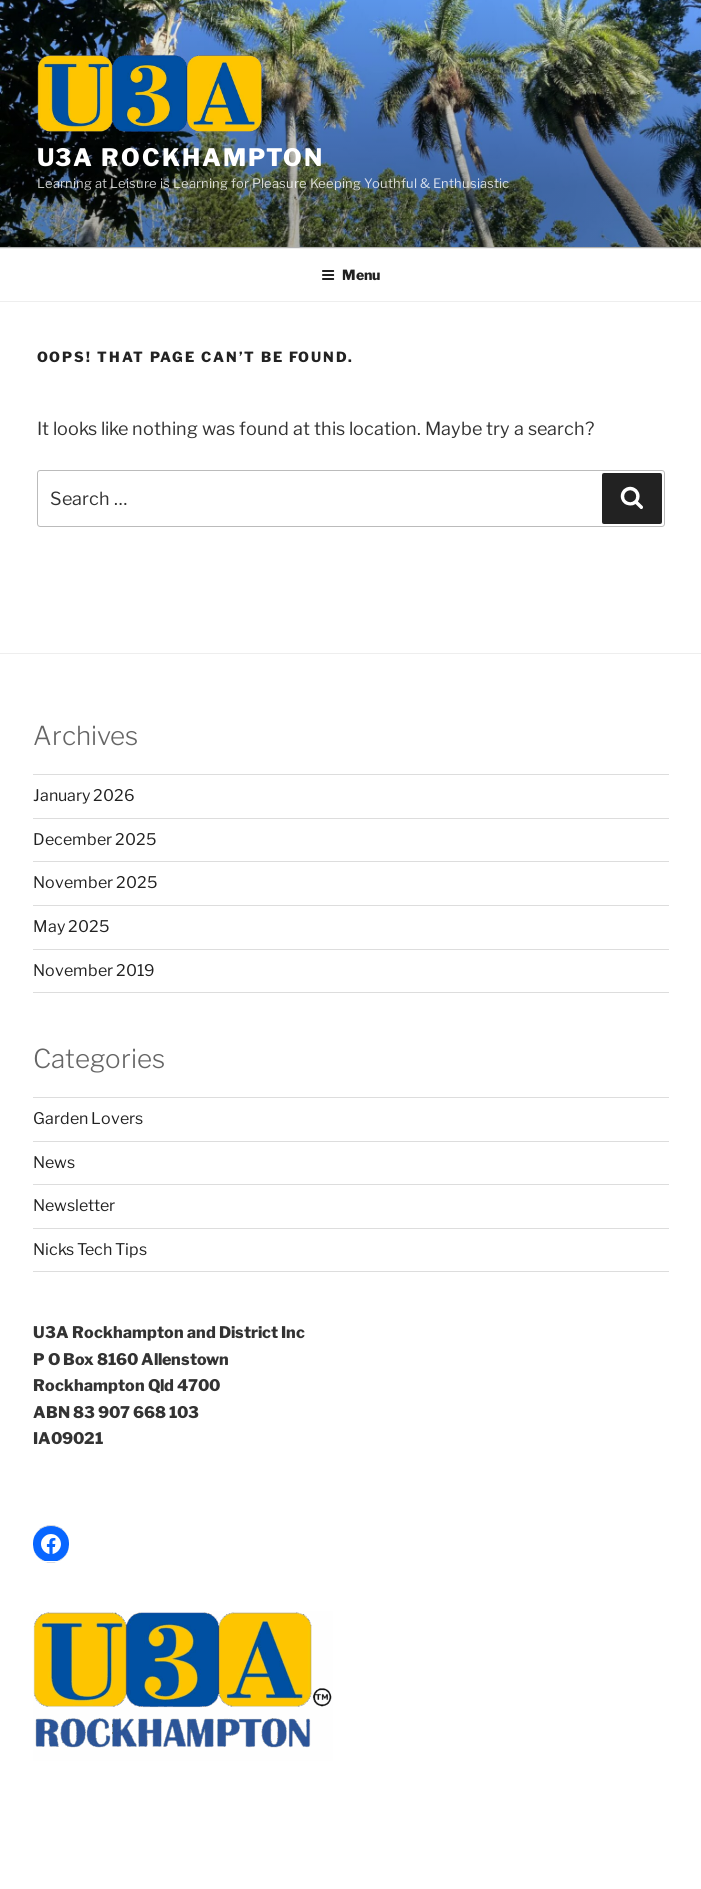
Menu (350, 274)
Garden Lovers (88, 1118)
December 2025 (94, 839)
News (54, 1162)
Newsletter (74, 1205)
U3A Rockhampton (181, 157)
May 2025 (71, 926)
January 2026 (84, 795)
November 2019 (94, 970)
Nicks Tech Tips (90, 1249)
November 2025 (95, 882)
